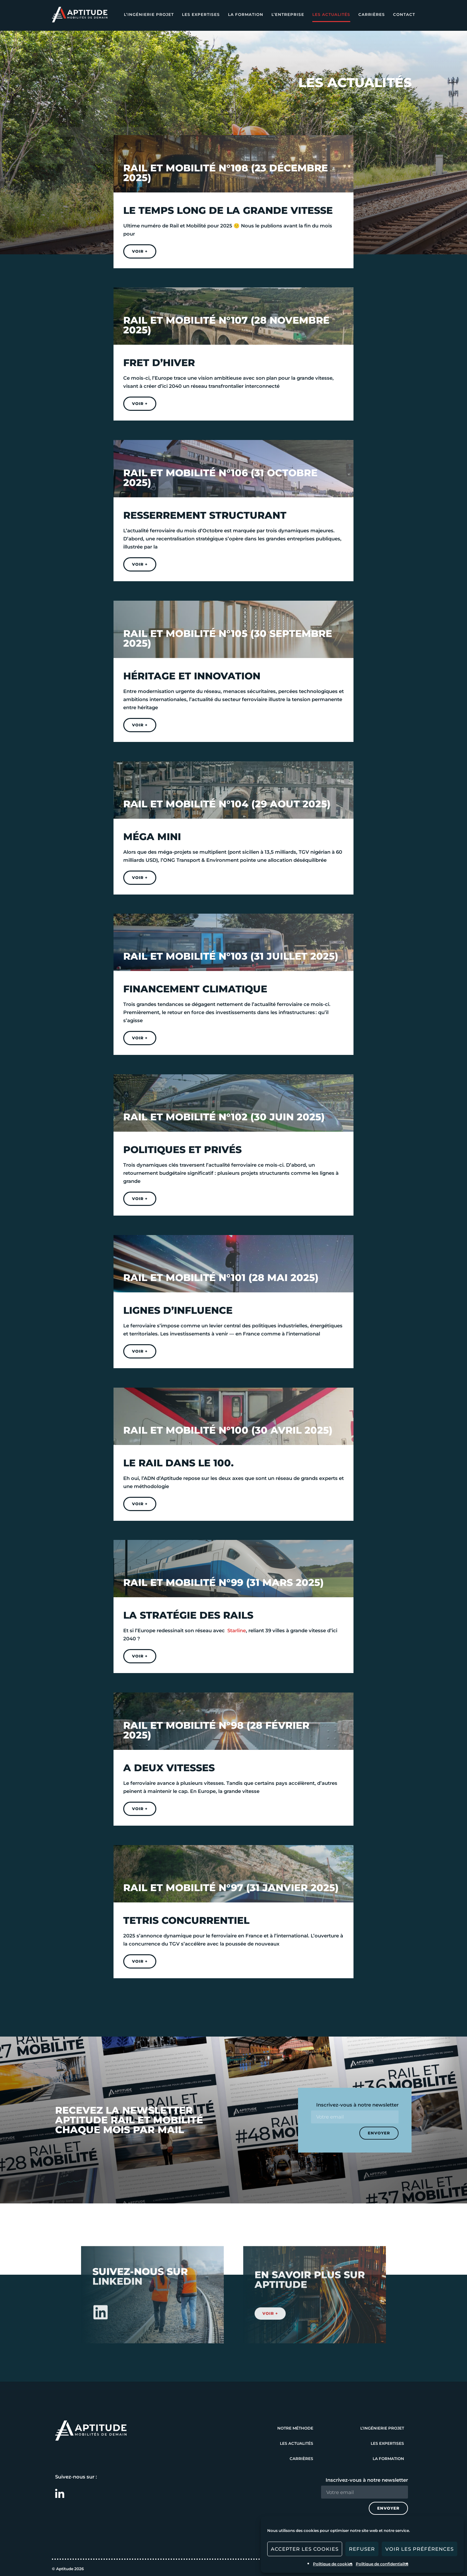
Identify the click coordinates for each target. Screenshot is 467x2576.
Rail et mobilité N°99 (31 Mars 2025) (223, 1582)
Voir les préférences (419, 2549)
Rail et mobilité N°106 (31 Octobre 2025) (220, 478)
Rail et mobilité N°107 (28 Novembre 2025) (226, 325)
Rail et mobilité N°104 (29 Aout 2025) (226, 804)
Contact (404, 14)
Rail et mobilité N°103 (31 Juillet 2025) (230, 956)
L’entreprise (287, 14)
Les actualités (331, 14)
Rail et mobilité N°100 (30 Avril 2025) (227, 1430)
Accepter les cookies (305, 2549)
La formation (245, 14)
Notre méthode (295, 2428)
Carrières (371, 14)
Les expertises (201, 14)
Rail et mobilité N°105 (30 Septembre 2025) (227, 638)
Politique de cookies (333, 2563)
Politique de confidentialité (382, 2563)
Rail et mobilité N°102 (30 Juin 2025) (224, 1117)
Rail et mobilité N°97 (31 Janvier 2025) (231, 1888)
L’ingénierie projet (149, 14)
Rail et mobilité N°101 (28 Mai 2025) (220, 1278)
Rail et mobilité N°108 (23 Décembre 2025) (225, 173)
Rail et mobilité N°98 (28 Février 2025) (216, 1730)
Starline (236, 1630)
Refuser (362, 2549)
